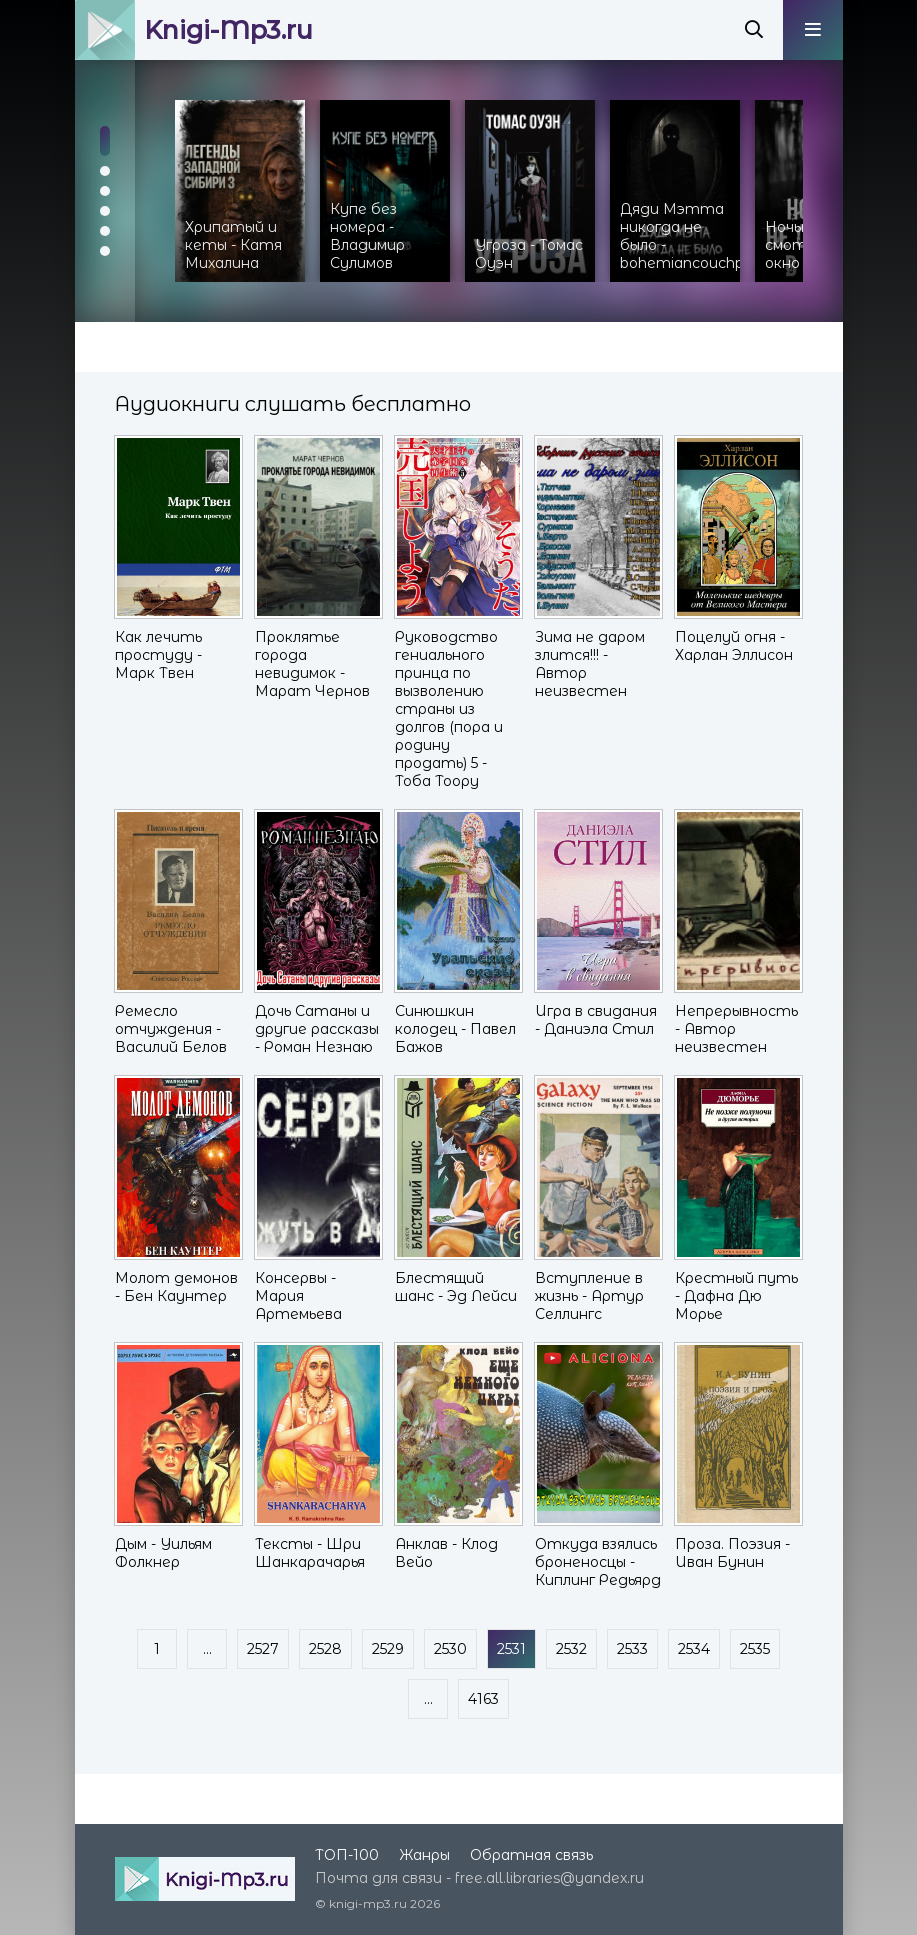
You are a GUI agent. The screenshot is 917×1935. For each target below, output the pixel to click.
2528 (325, 1649)
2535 (755, 1649)
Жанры (424, 1855)
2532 (571, 1649)
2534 (694, 1649)
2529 (388, 1649)
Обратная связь (531, 1855)
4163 (483, 1699)
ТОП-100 (347, 1855)
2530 (450, 1649)
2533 (632, 1649)
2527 (263, 1649)
